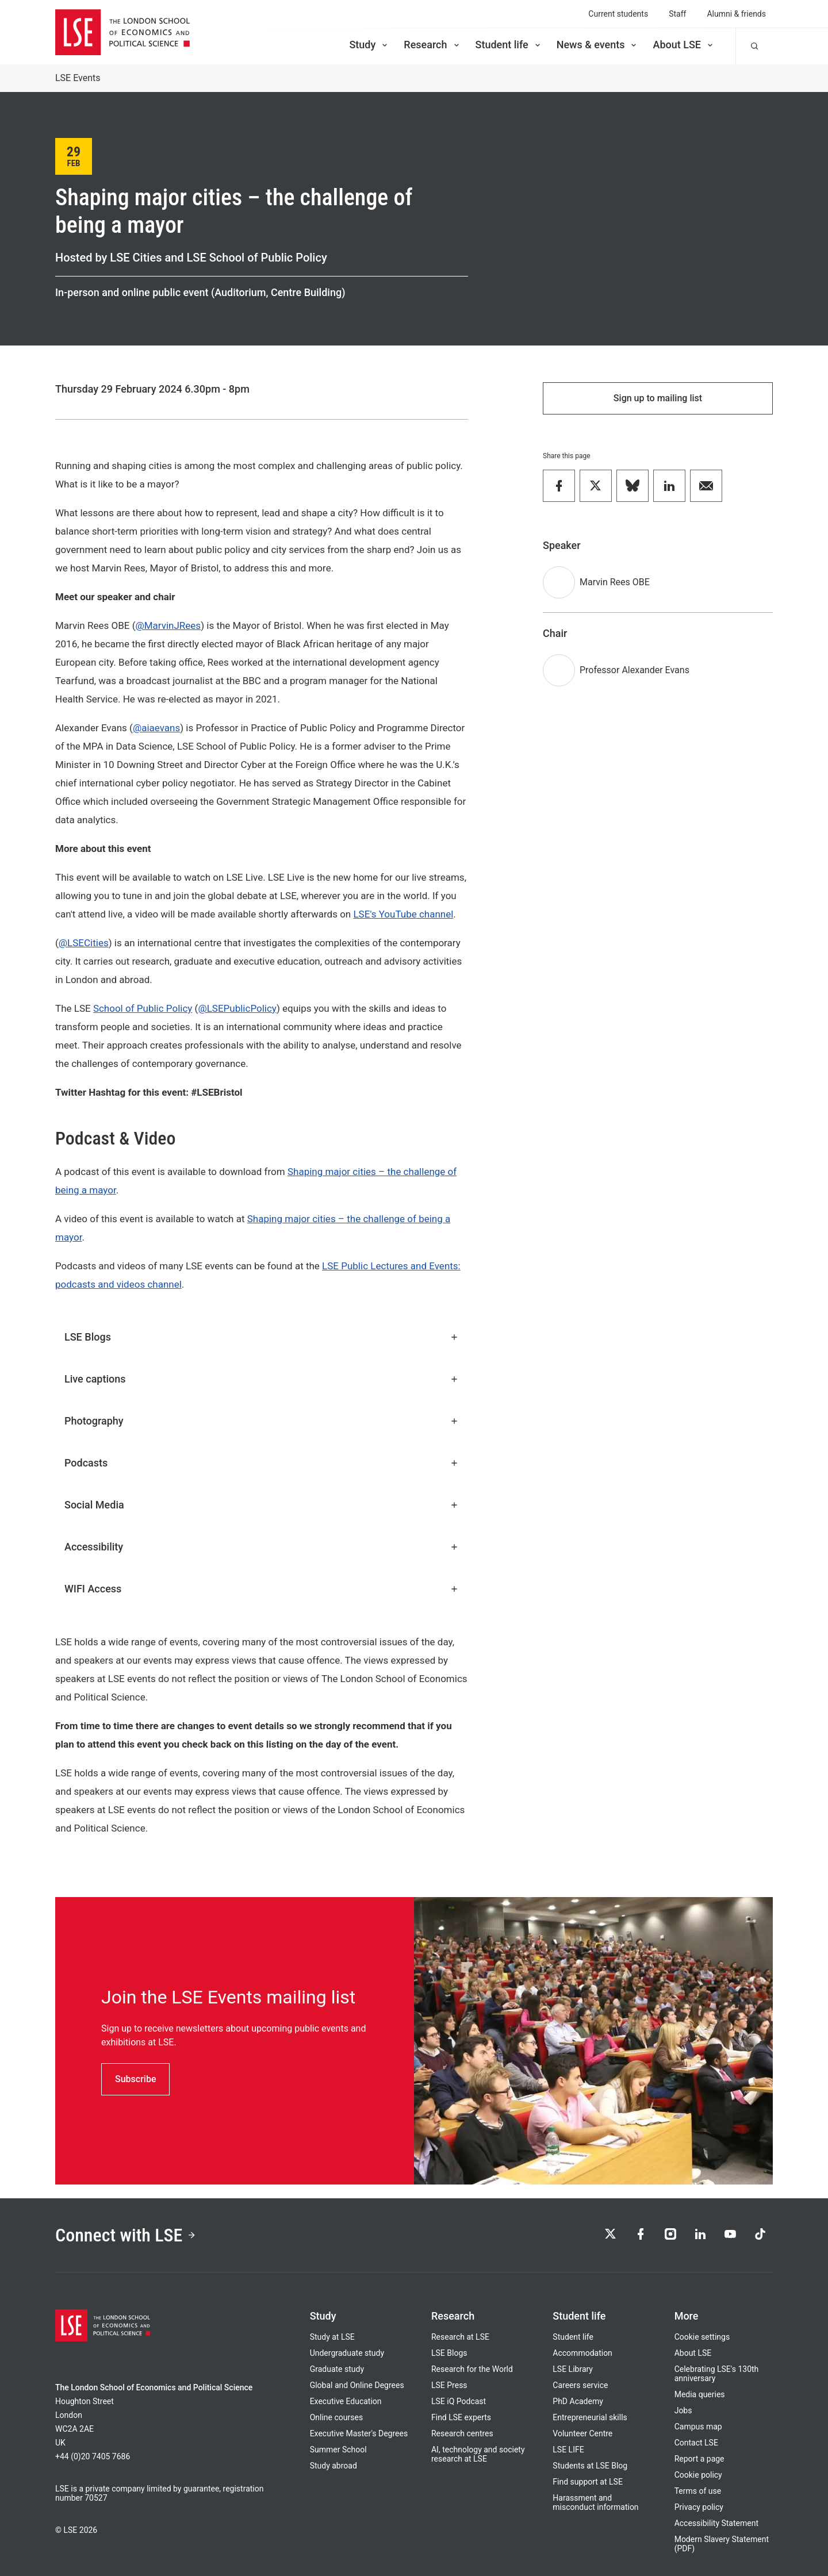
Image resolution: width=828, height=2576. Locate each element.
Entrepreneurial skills (590, 2417)
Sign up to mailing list (658, 398)
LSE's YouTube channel (403, 914)
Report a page (699, 2458)
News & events (598, 45)
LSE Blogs (261, 1337)
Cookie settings (702, 2336)
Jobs (683, 2410)
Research (432, 45)
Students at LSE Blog (590, 2465)
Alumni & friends (736, 13)
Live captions (261, 1379)
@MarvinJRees (168, 625)
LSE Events (78, 77)
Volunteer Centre (582, 2433)
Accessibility (261, 1547)
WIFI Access (261, 1589)
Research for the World (472, 2369)
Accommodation (582, 2353)
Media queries (699, 2394)
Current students (618, 13)
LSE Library (573, 2369)
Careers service (580, 2385)
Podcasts (261, 1463)
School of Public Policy (142, 1008)
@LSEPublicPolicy (237, 1008)
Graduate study (337, 2369)
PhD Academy (578, 2401)
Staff (677, 13)
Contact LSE (696, 2442)
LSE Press (449, 2385)
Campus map (698, 2426)
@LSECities (84, 943)
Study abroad (333, 2465)
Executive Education (346, 2401)
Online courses (336, 2417)
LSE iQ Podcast (458, 2401)
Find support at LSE (588, 2481)
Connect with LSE (125, 2235)
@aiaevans (156, 728)
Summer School (338, 2449)
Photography (261, 1421)
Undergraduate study (347, 2353)
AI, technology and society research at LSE (478, 2454)
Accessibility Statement (716, 2523)
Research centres (462, 2433)
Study (369, 45)
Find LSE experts (461, 2417)
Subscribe (135, 2079)
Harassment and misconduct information (595, 2502)
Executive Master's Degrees (359, 2433)
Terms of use (698, 2491)
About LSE (684, 45)
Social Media (261, 1505)
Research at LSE (460, 2336)
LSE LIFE (568, 2449)
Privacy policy (698, 2507)
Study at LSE (332, 2336)
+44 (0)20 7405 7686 (92, 2456)
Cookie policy (698, 2474)
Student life (509, 45)
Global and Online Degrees (357, 2385)
